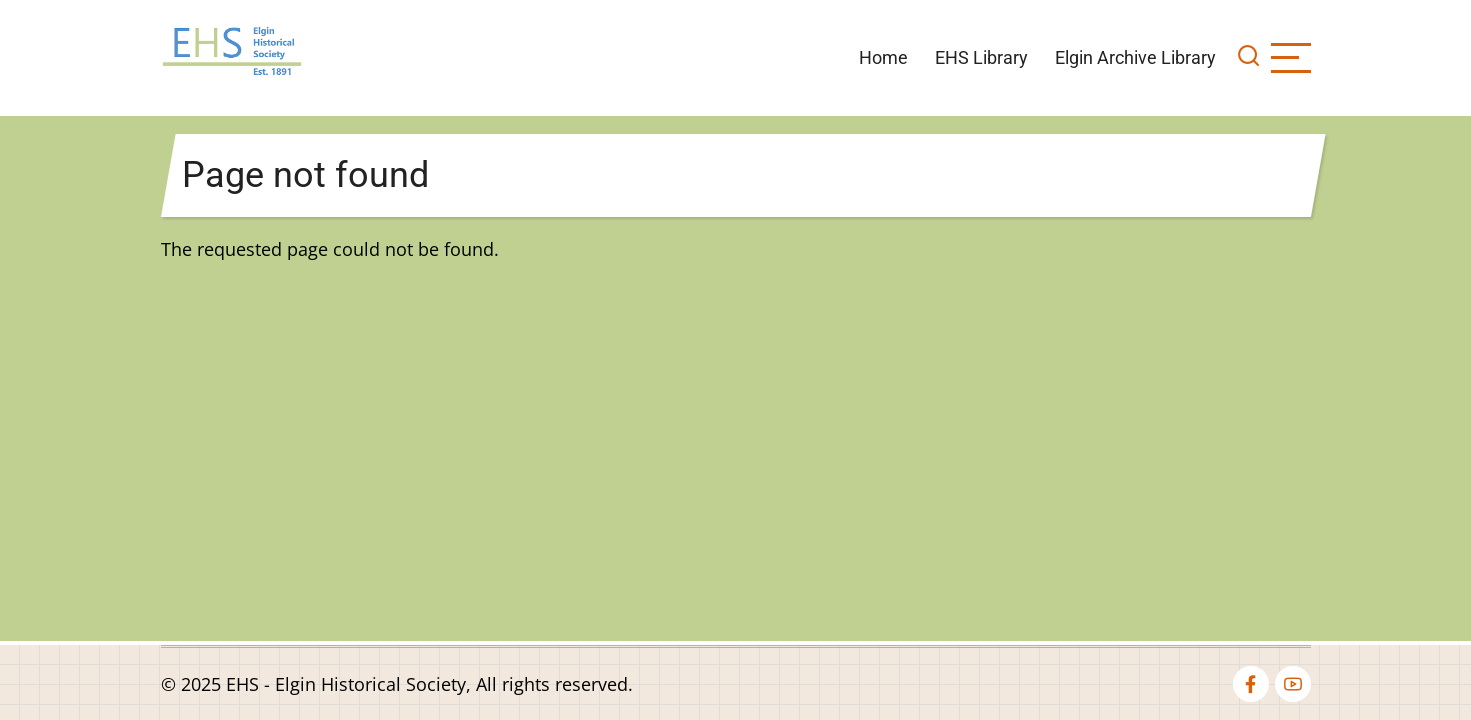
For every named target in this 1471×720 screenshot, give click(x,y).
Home (883, 57)
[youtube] (1293, 684)
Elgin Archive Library (1135, 57)
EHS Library (981, 57)
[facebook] (1251, 684)
